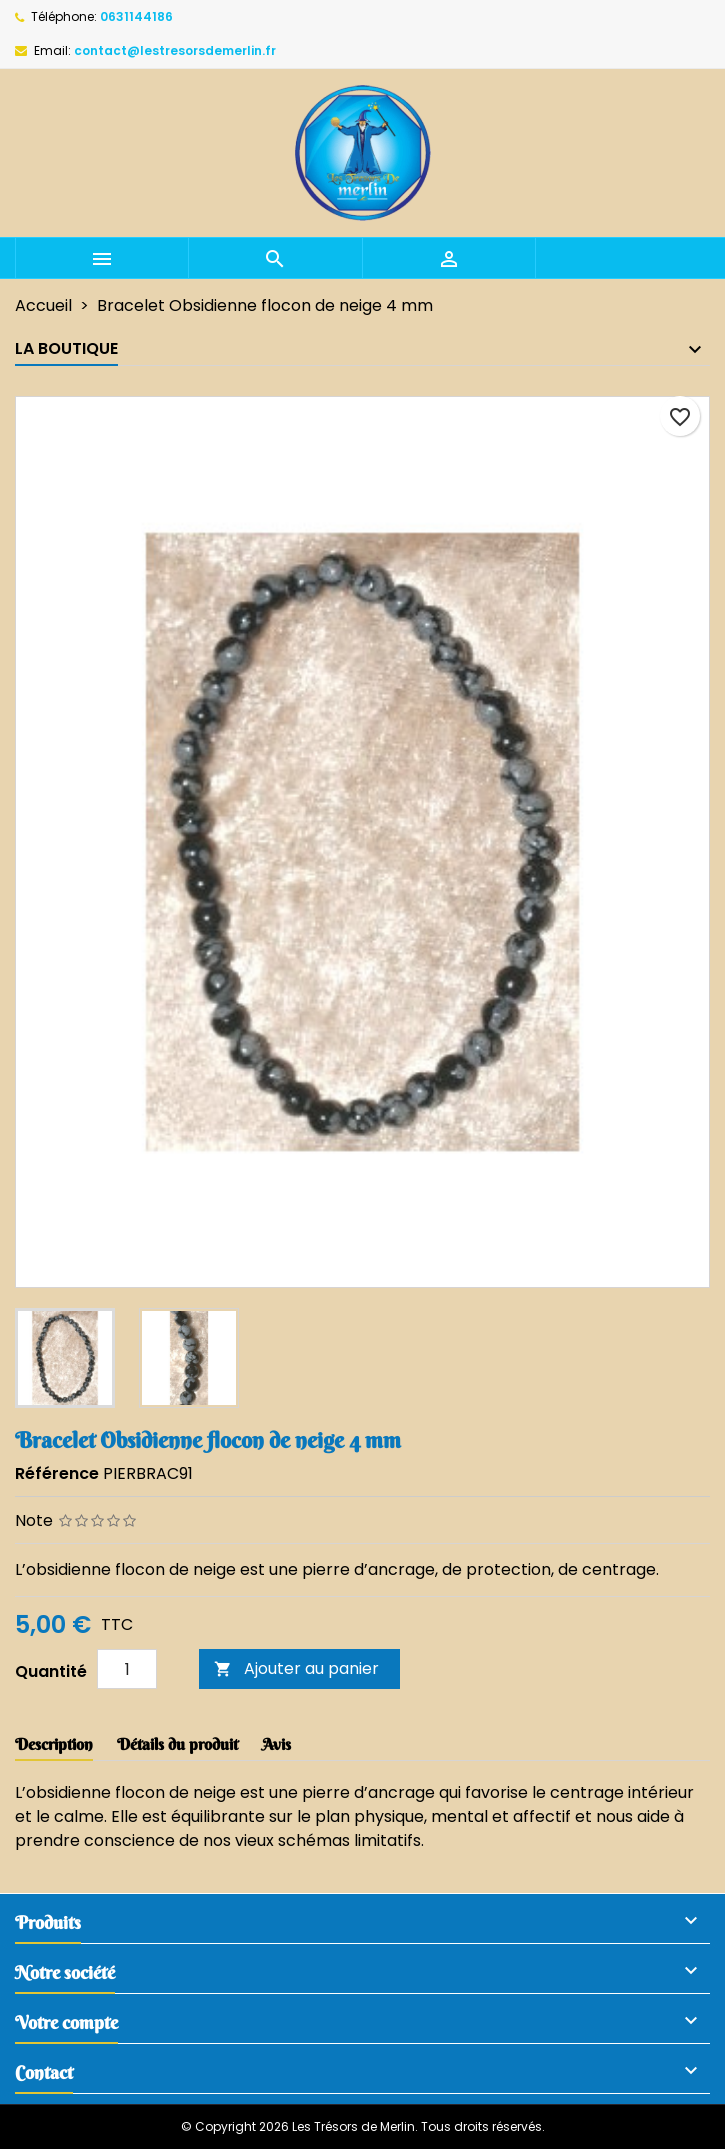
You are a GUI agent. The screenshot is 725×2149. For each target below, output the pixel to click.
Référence (57, 1473)
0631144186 (136, 16)
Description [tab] (54, 1744)
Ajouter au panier (296, 1668)
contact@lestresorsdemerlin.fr (175, 50)
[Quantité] (127, 1669)
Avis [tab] (276, 1744)
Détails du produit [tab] (177, 1744)
